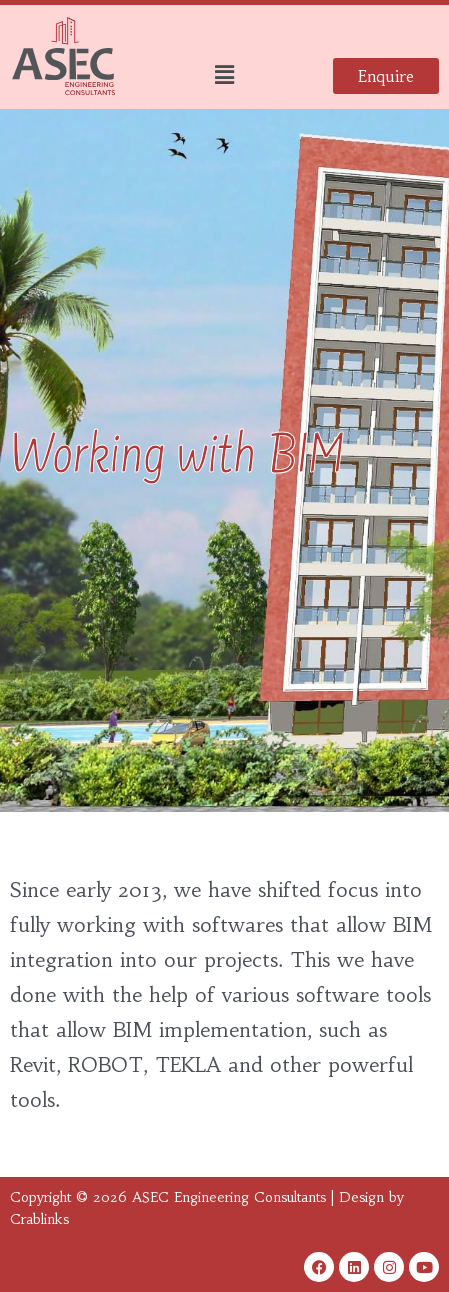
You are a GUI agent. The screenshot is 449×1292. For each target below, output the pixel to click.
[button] (224, 75)
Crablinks (39, 1219)
